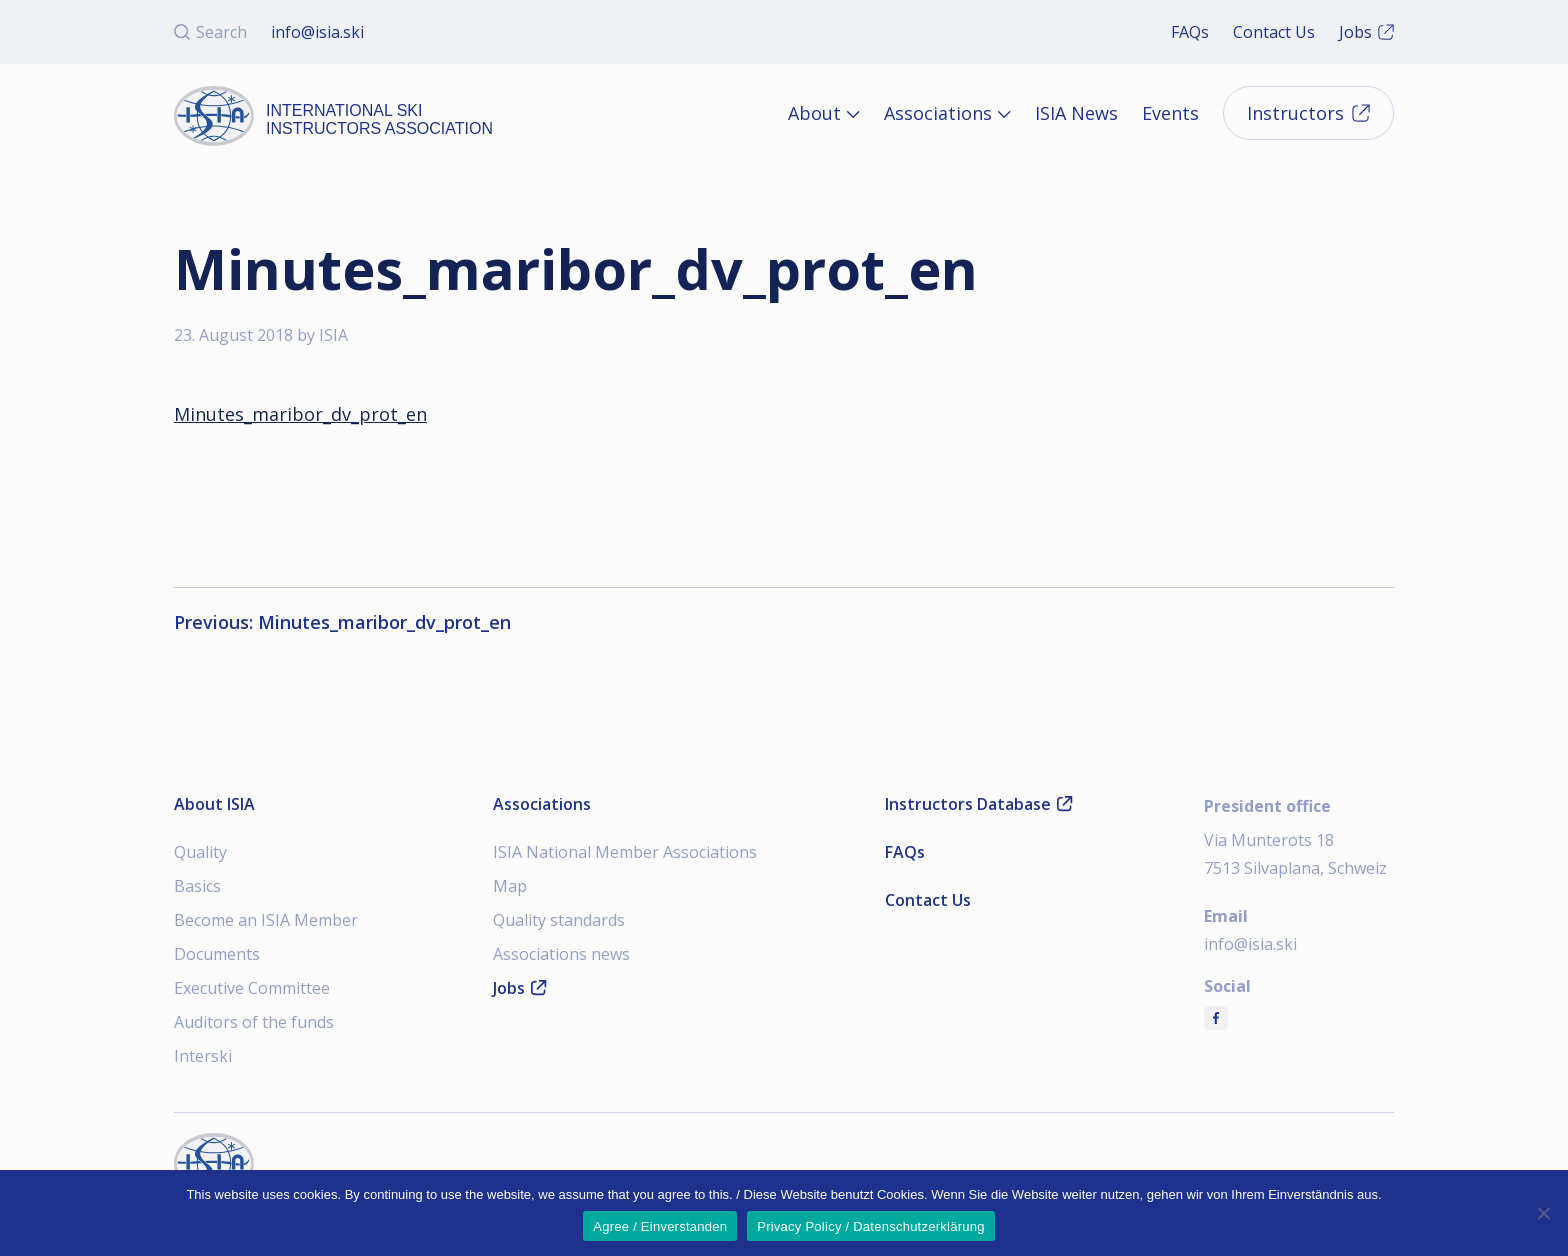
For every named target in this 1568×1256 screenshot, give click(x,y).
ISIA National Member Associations (625, 852)
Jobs (1366, 32)
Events (1170, 113)
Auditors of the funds (254, 1022)
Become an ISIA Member (266, 920)
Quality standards (559, 920)
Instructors (1308, 113)
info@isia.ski (317, 32)
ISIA (333, 335)
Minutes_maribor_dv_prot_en (300, 414)
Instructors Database (979, 804)
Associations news (561, 954)
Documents (217, 954)
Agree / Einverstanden (660, 1226)
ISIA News (1076, 113)
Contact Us (1274, 32)
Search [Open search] (210, 32)
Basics (197, 886)
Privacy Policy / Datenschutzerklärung (870, 1226)
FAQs (1190, 32)
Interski (203, 1056)
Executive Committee (252, 988)
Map (510, 886)
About (814, 113)
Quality (200, 852)
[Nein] (1543, 1213)
